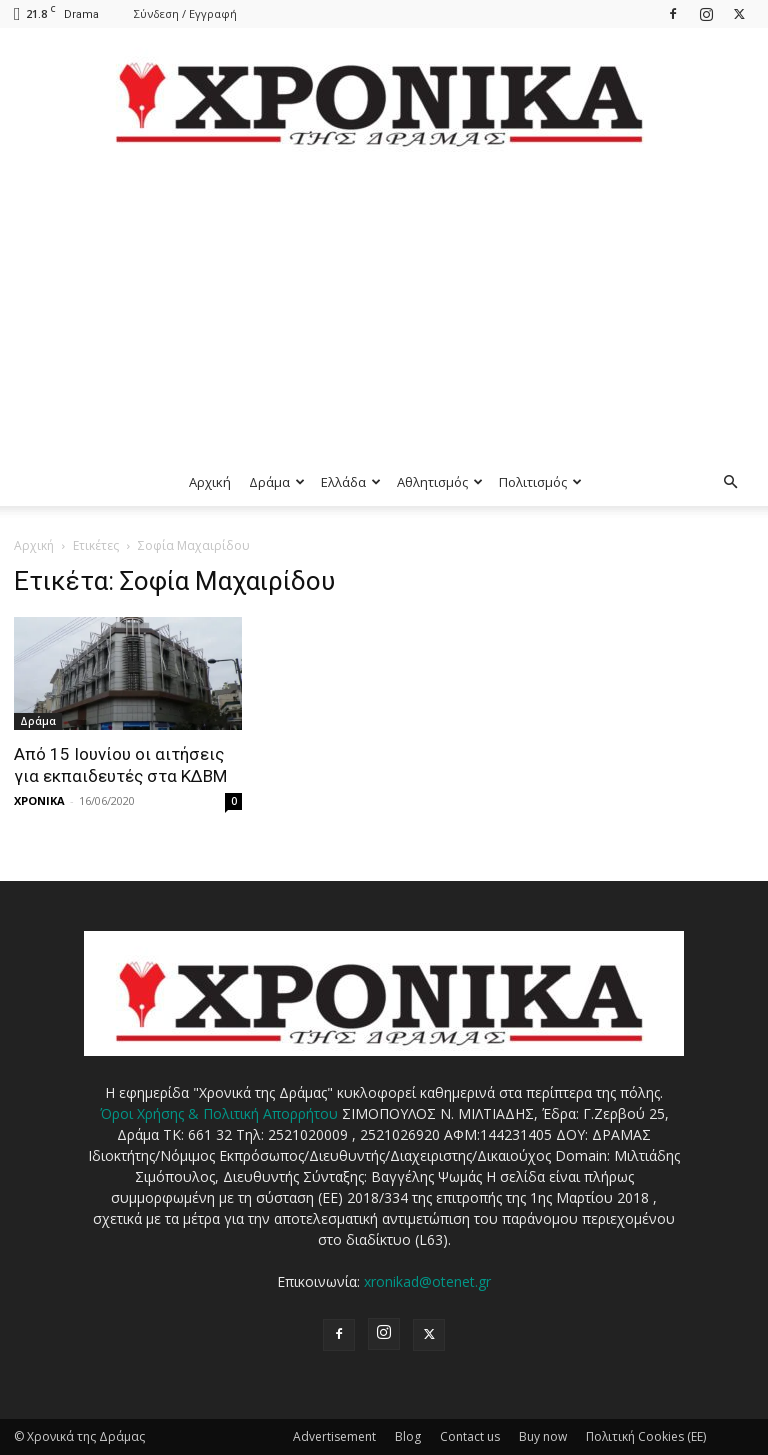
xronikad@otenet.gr (427, 1281)
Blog (408, 1436)
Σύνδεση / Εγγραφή (185, 13)
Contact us (470, 1436)
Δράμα (277, 482)
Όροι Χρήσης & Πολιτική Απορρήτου (219, 1113)
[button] (730, 482)
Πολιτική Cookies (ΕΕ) (646, 1436)
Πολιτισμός (540, 482)
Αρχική (210, 482)
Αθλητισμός (440, 482)
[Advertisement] (384, 308)
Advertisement (334, 1436)
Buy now (543, 1436)
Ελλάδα (351, 482)
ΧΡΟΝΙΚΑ (39, 800)
